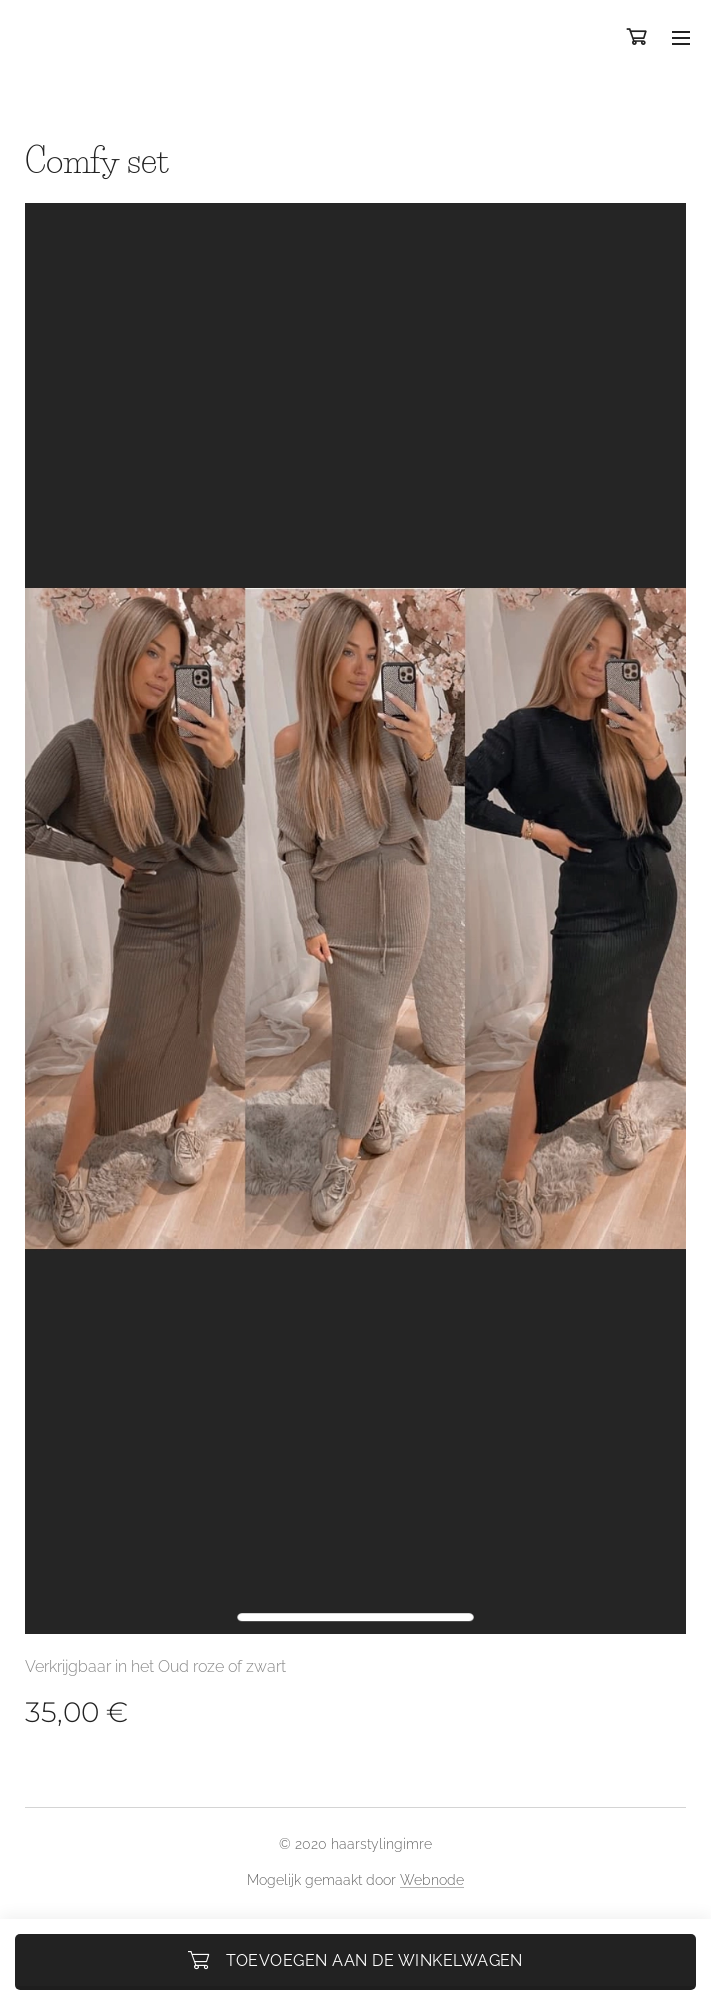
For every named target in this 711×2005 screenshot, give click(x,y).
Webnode (432, 1880)
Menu (681, 38)
